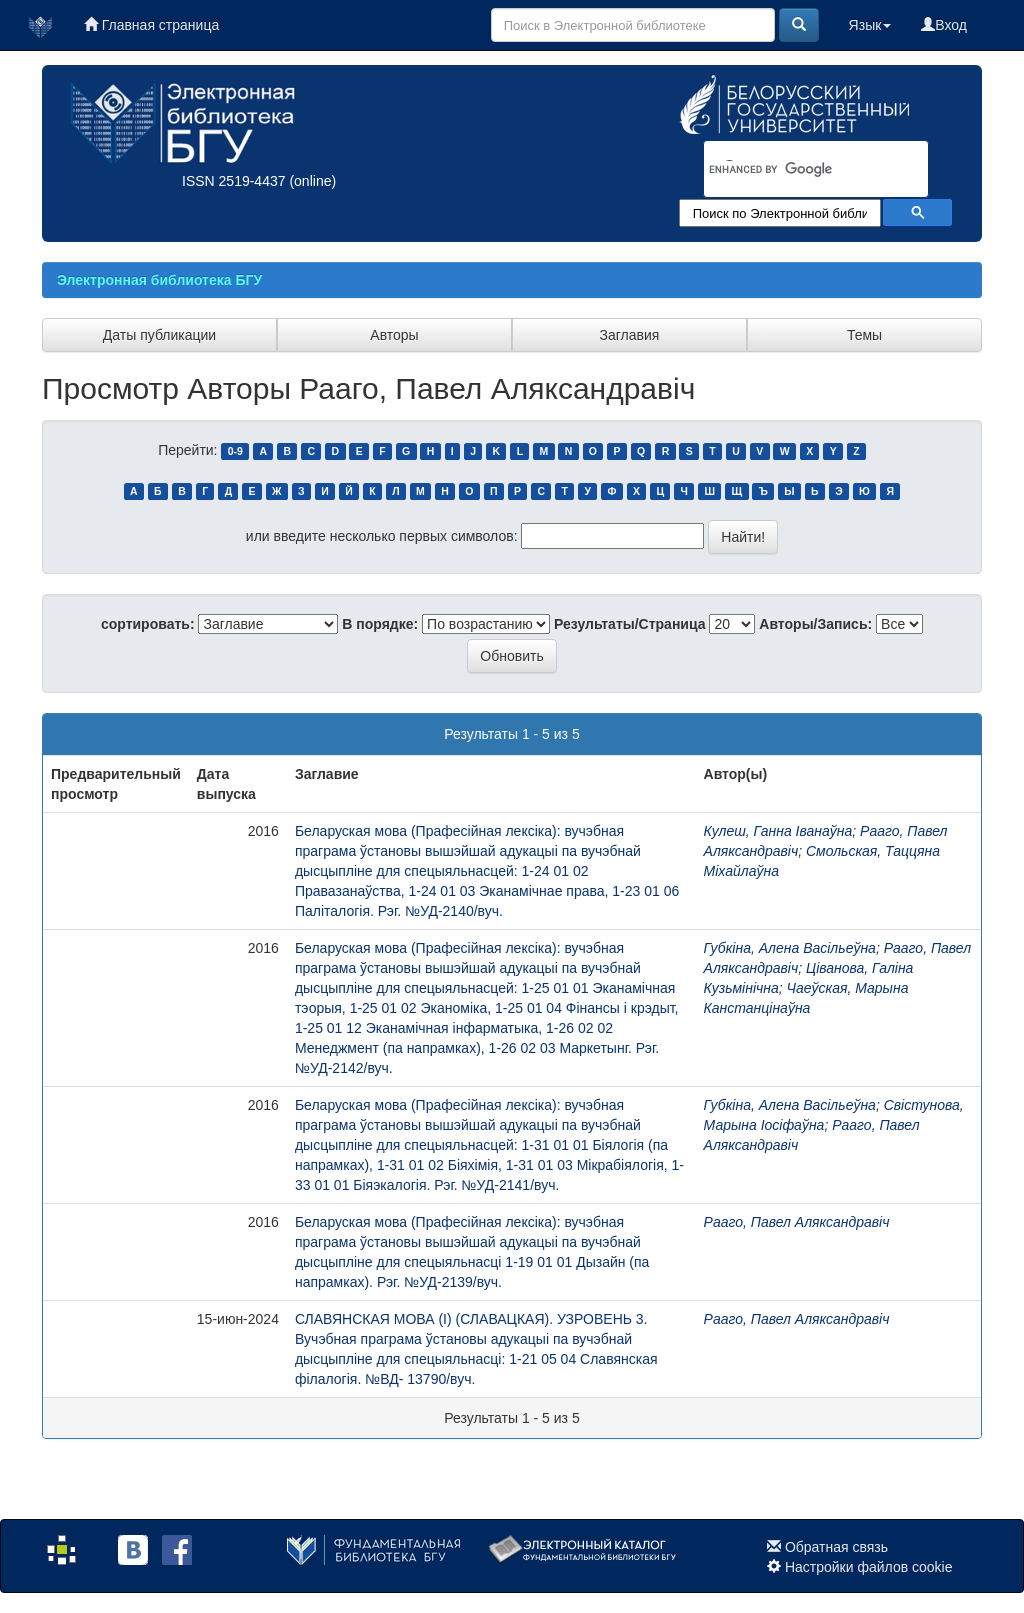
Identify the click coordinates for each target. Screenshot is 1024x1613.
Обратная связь (836, 1547)
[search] (790, 170)
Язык (870, 25)
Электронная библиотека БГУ (159, 280)
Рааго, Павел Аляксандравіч (797, 1222)
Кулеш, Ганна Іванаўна (778, 831)
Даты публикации (159, 335)
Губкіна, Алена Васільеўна (790, 948)
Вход (944, 25)
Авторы (394, 335)
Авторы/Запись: (815, 624)
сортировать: (148, 624)
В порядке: (380, 624)
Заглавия (630, 335)
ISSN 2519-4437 (234, 181)
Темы (864, 335)
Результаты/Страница (630, 624)
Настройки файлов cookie (869, 1567)
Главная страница (151, 25)
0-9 (235, 451)
